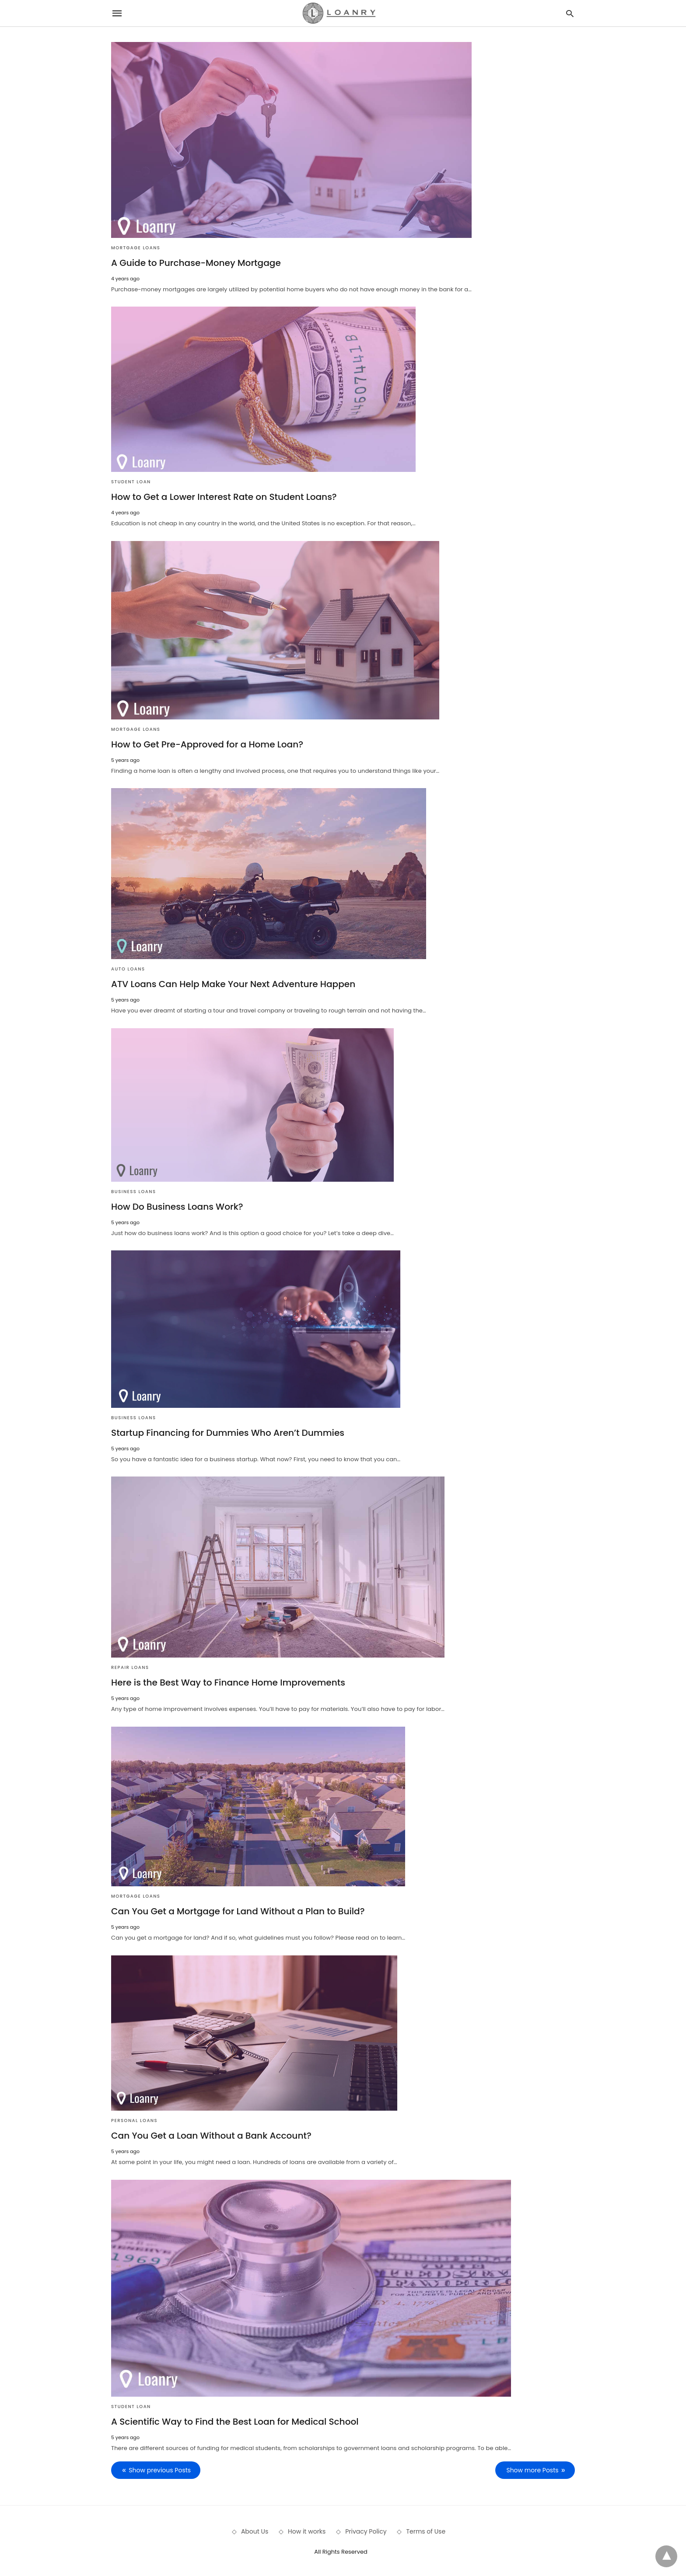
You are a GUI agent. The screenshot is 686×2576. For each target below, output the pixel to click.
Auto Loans (128, 969)
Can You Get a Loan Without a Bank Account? (211, 2135)
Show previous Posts (160, 2469)
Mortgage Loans (135, 247)
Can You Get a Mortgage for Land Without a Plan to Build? (237, 1911)
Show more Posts (533, 2469)
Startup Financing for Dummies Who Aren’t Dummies (227, 1432)
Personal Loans (134, 2120)
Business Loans (133, 1191)
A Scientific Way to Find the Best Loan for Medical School (234, 2421)
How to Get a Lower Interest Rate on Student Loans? (223, 497)
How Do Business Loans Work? (176, 1206)
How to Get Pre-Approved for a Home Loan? (206, 744)
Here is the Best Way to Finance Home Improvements (227, 1682)
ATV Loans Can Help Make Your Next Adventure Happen (232, 984)
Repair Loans (130, 1667)
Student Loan (131, 481)
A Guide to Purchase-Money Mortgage (195, 263)
